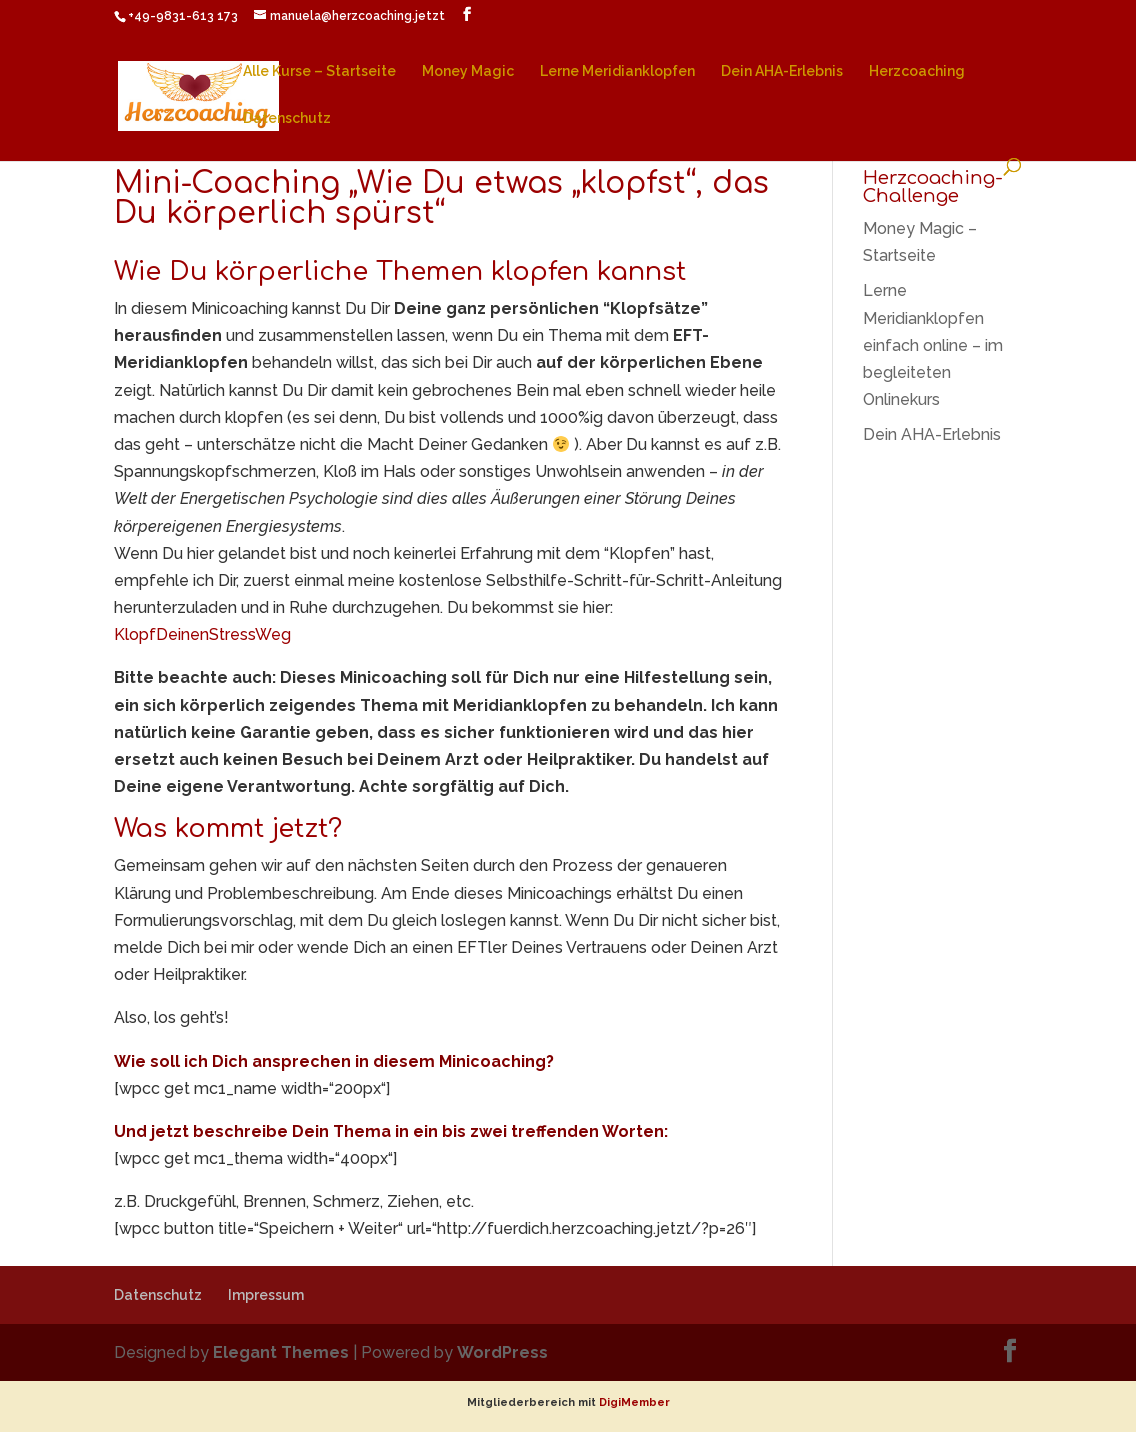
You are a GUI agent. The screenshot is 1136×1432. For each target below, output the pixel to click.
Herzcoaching (917, 71)
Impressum (266, 1295)
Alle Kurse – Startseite (319, 71)
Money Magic (468, 71)
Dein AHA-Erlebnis (782, 71)
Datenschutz (287, 118)
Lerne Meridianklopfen (617, 71)
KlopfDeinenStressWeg (202, 634)
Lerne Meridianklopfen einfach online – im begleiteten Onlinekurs (933, 345)
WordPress (502, 1352)
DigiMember (634, 1402)
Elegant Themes (281, 1352)
